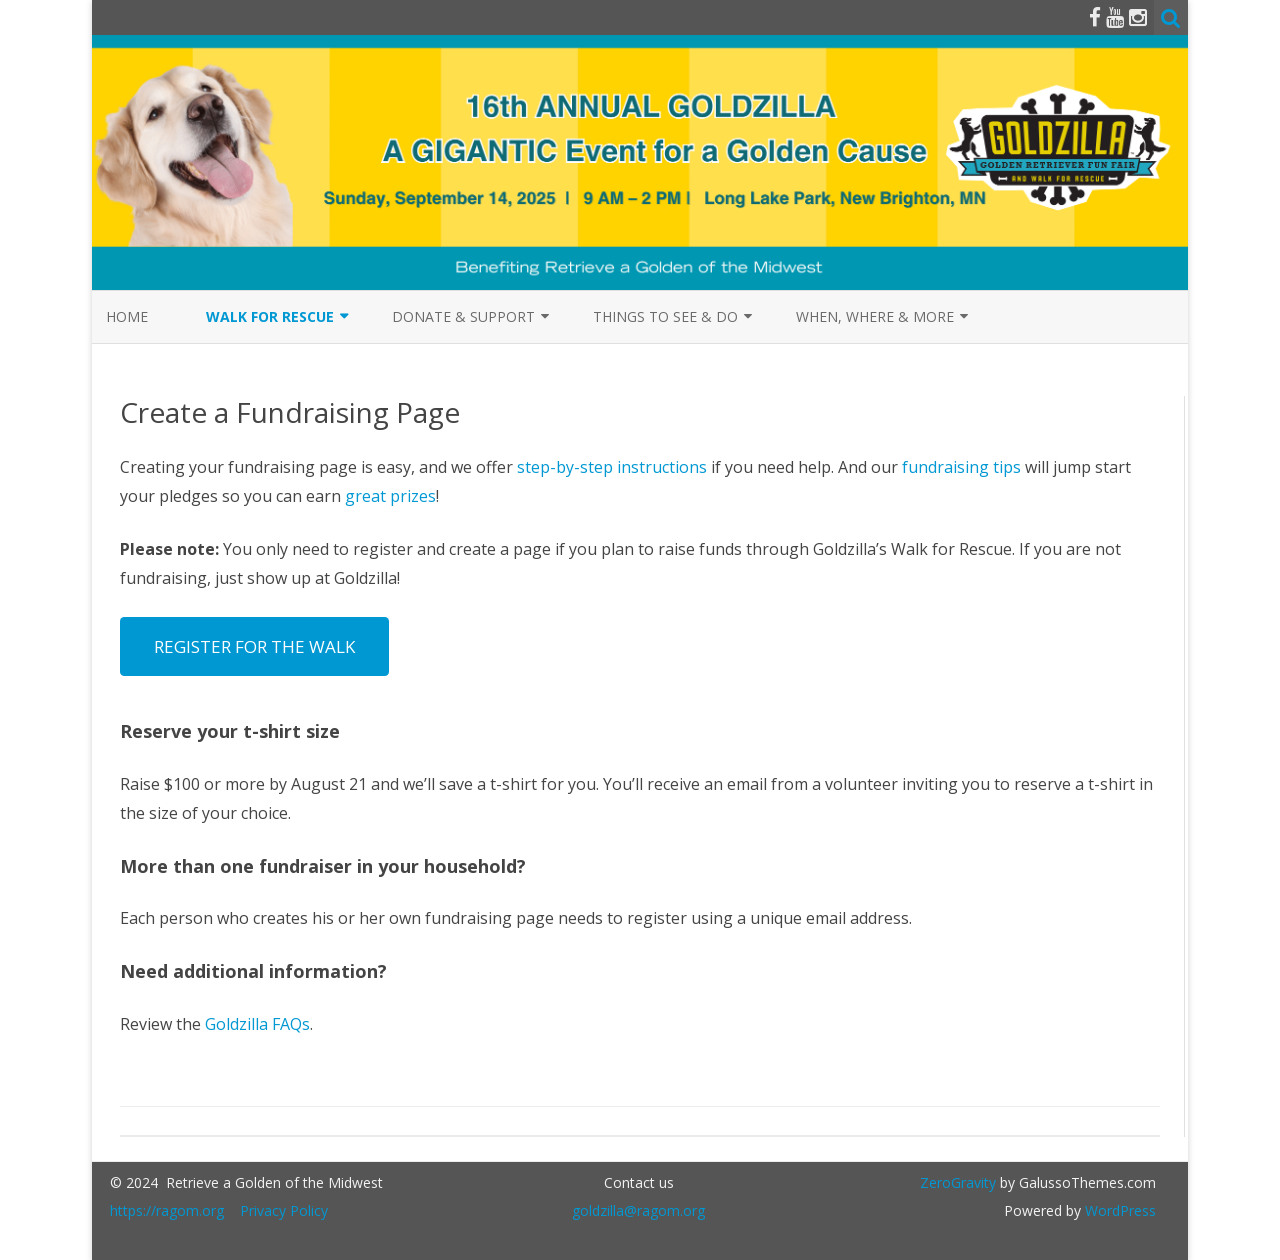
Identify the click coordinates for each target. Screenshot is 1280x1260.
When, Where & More (875, 316)
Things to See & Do (665, 316)
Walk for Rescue (270, 316)
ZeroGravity (958, 1182)
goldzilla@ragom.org (638, 1210)
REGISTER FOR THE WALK (254, 646)
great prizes (390, 496)
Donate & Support (463, 316)
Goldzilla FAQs (257, 1024)
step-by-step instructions (612, 467)
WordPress (1118, 1210)
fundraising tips (961, 467)
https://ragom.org (167, 1210)
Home (127, 316)
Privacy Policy (284, 1210)
